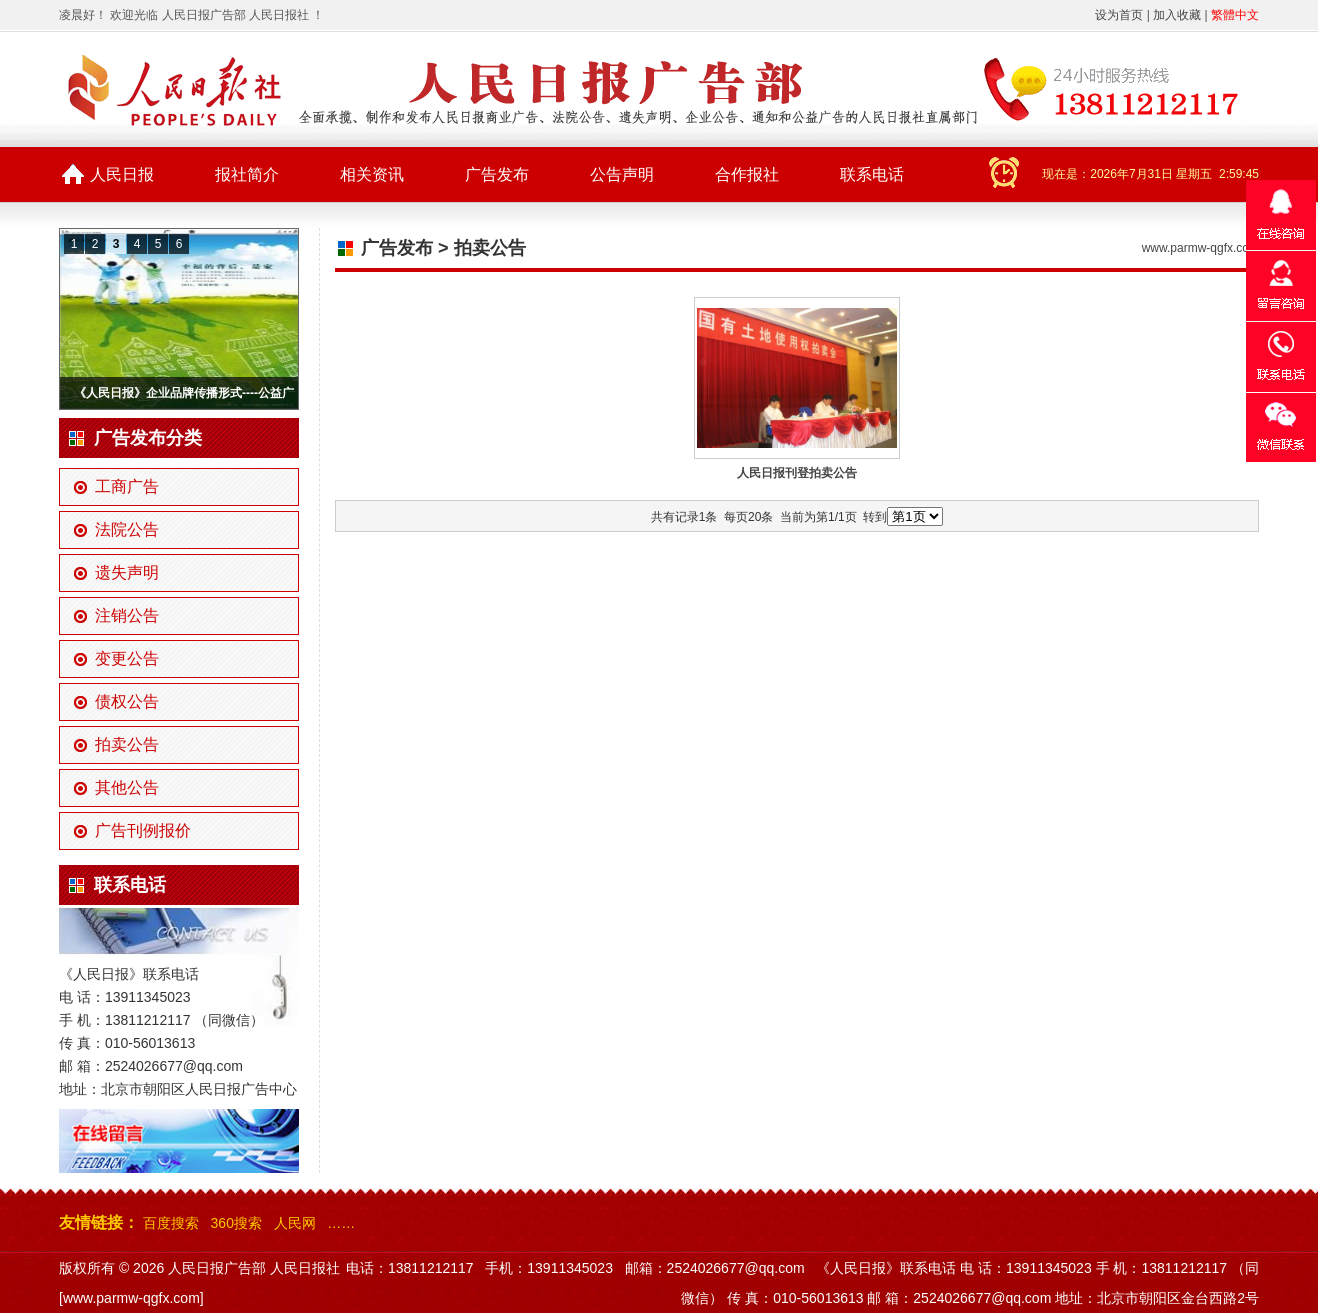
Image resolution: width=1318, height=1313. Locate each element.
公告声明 (622, 174)
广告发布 (497, 174)
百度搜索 (171, 1223)
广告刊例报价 (143, 830)
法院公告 (127, 529)
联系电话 (872, 174)
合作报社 (747, 174)
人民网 (295, 1223)
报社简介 (247, 174)
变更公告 (127, 658)
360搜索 (236, 1223)
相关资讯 (372, 174)
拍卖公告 (127, 744)
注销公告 (127, 615)
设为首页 (1119, 15)
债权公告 (127, 701)
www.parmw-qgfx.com (1200, 248)
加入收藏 (1177, 15)
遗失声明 (127, 572)
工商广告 (127, 486)
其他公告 (127, 787)
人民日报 (122, 174)
